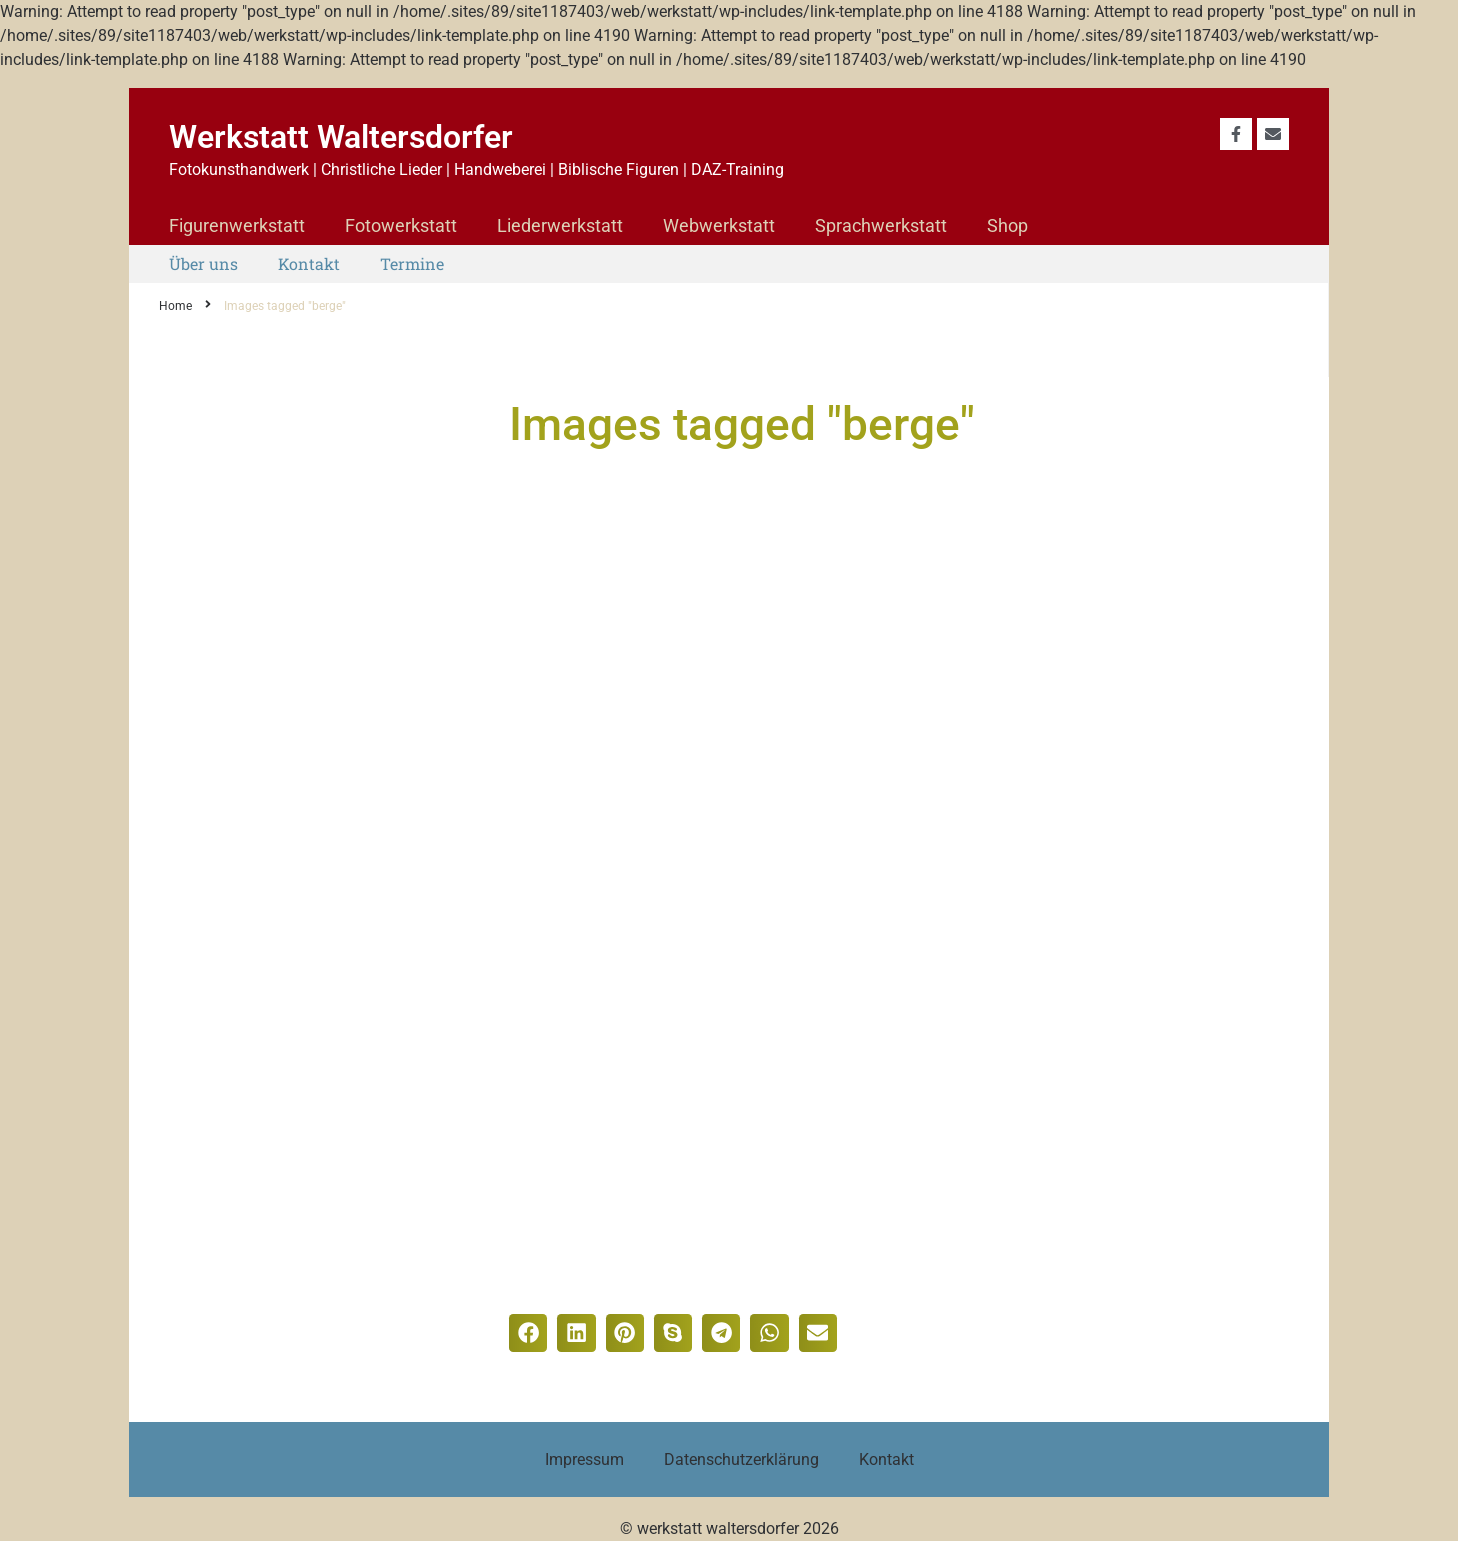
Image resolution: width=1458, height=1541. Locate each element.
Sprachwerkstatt (881, 225)
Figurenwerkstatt (237, 225)
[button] (528, 1333)
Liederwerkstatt (560, 225)
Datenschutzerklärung (741, 1459)
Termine (412, 263)
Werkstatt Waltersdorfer (341, 137)
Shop (1007, 225)
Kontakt (309, 263)
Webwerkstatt (719, 225)
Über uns (203, 263)
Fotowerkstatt (401, 225)
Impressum (584, 1459)
